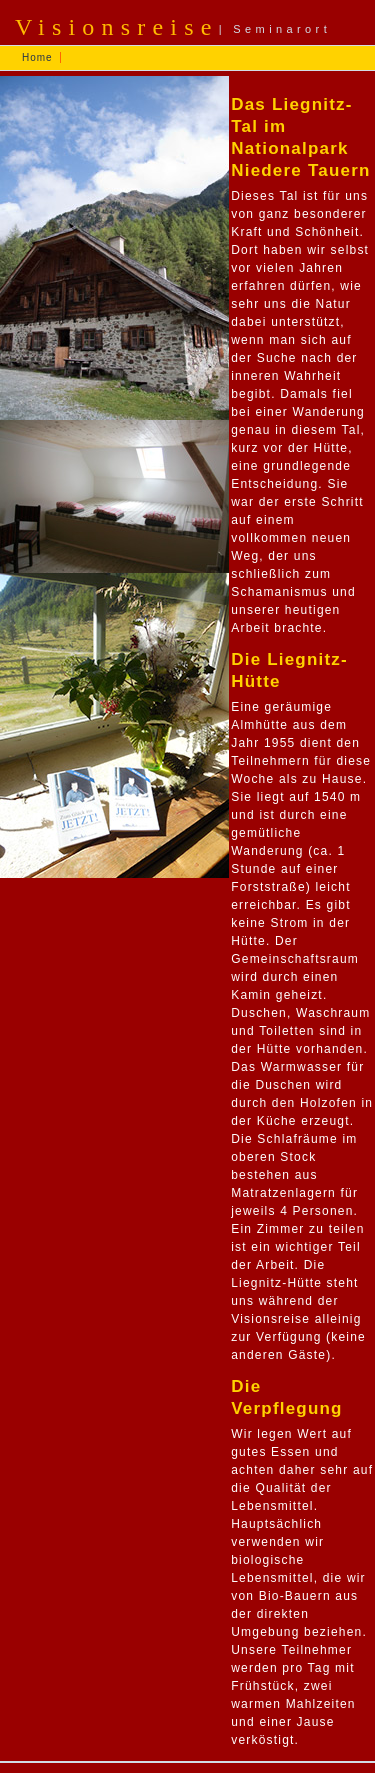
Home (37, 57)
